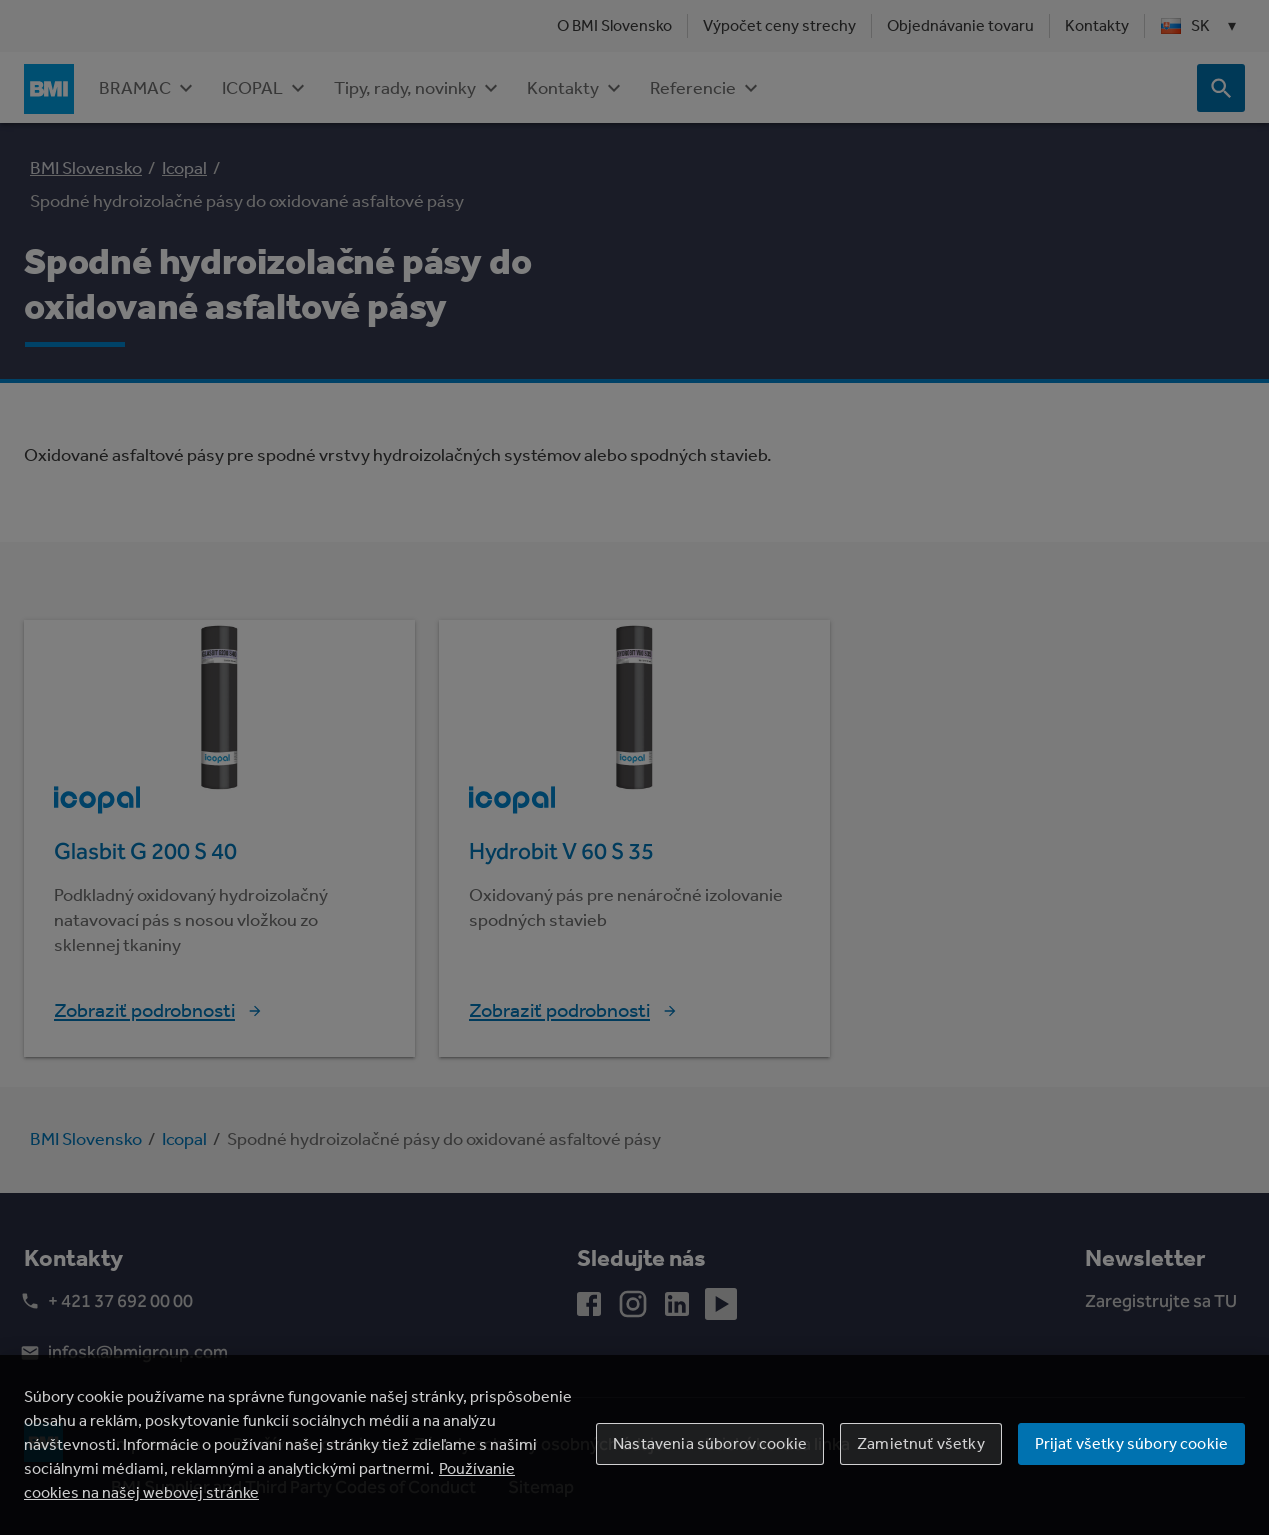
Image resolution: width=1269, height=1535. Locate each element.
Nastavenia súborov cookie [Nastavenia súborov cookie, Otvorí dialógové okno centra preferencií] (710, 1443)
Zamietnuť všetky (921, 1443)
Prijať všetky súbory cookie (1131, 1443)
